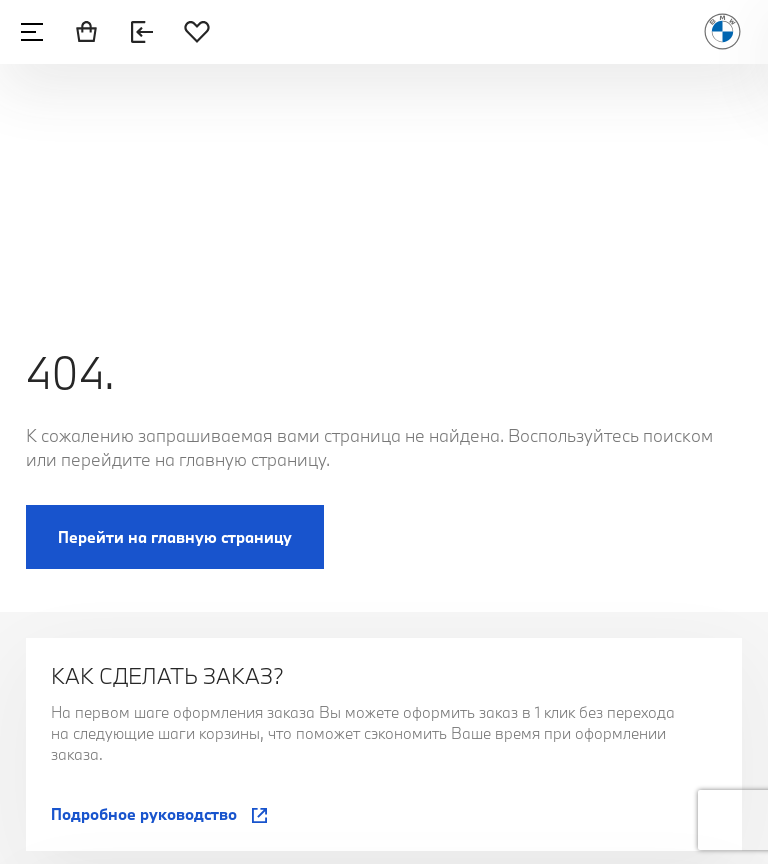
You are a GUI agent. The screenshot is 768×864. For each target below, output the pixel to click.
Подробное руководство (144, 814)
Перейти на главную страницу (175, 537)
